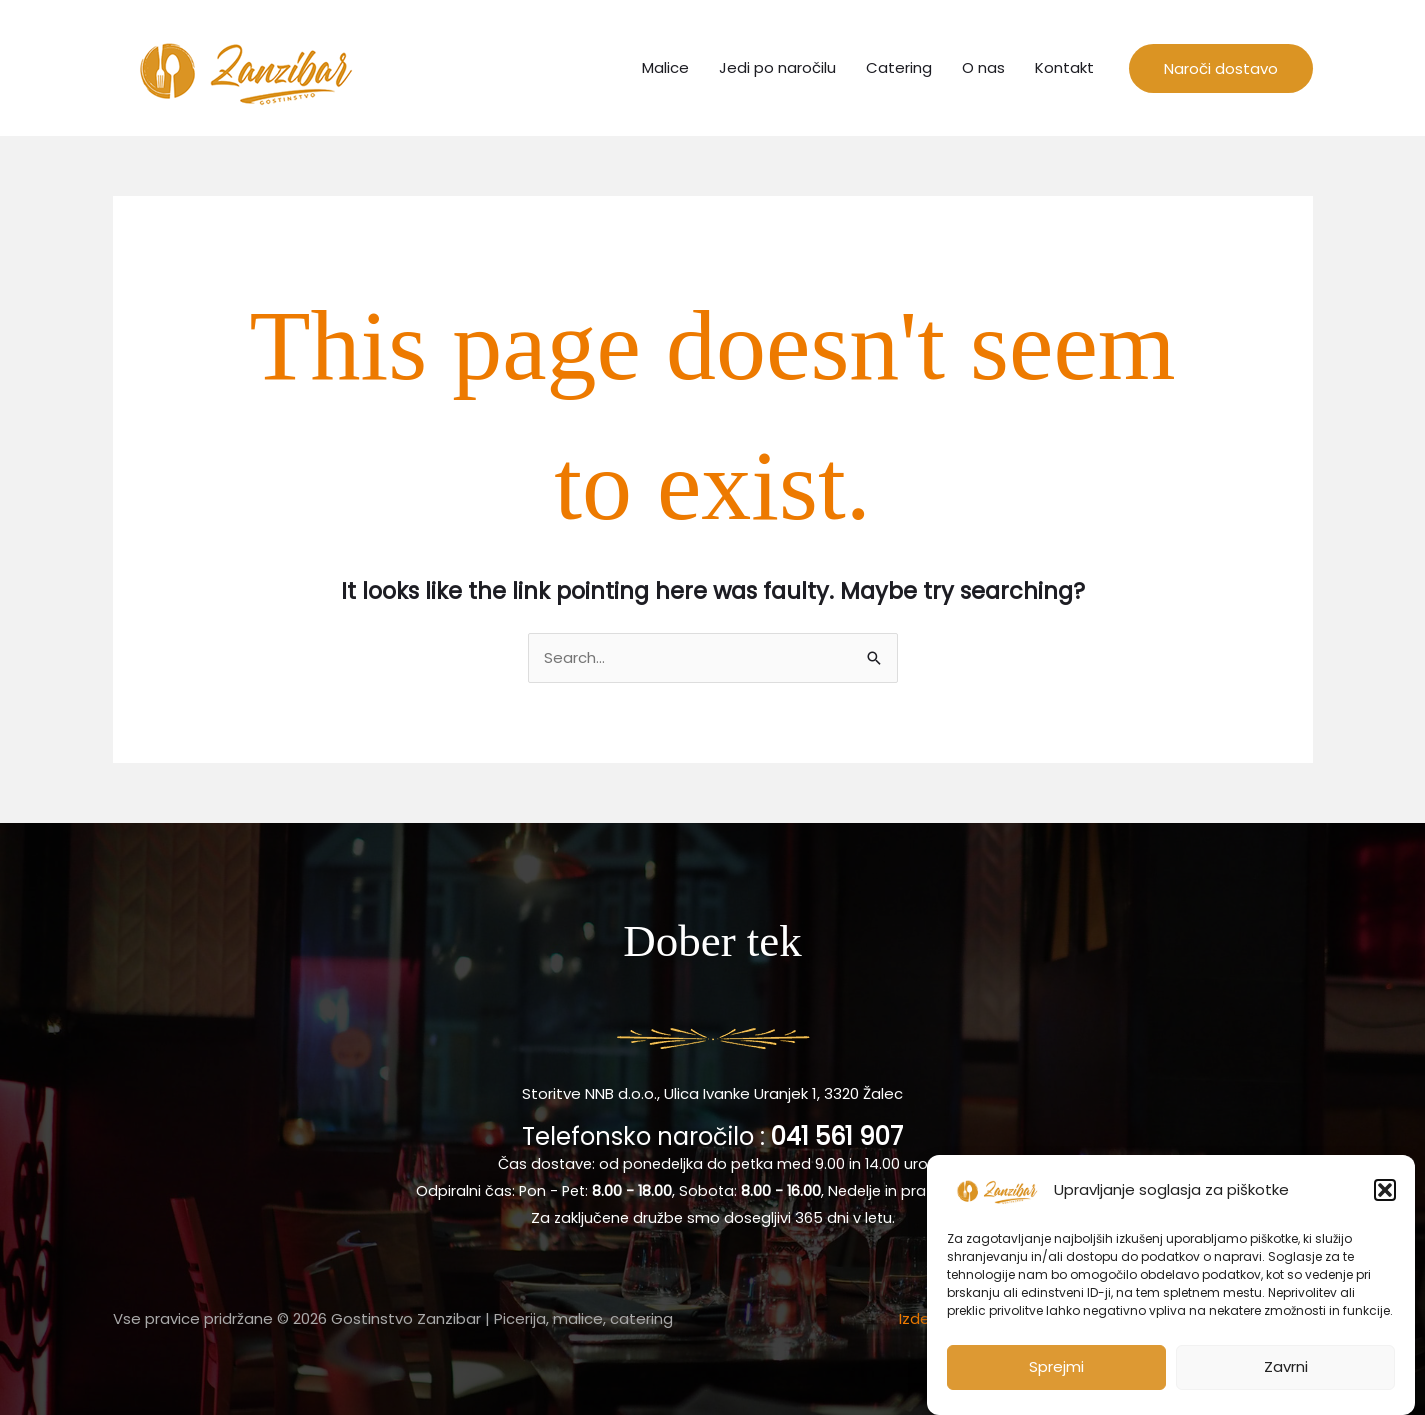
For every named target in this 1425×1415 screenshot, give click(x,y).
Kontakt (1064, 67)
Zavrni (1286, 1376)
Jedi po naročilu (777, 67)
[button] (1385, 1199)
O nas (983, 67)
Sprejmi (1056, 1376)
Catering (899, 67)
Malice (665, 67)
